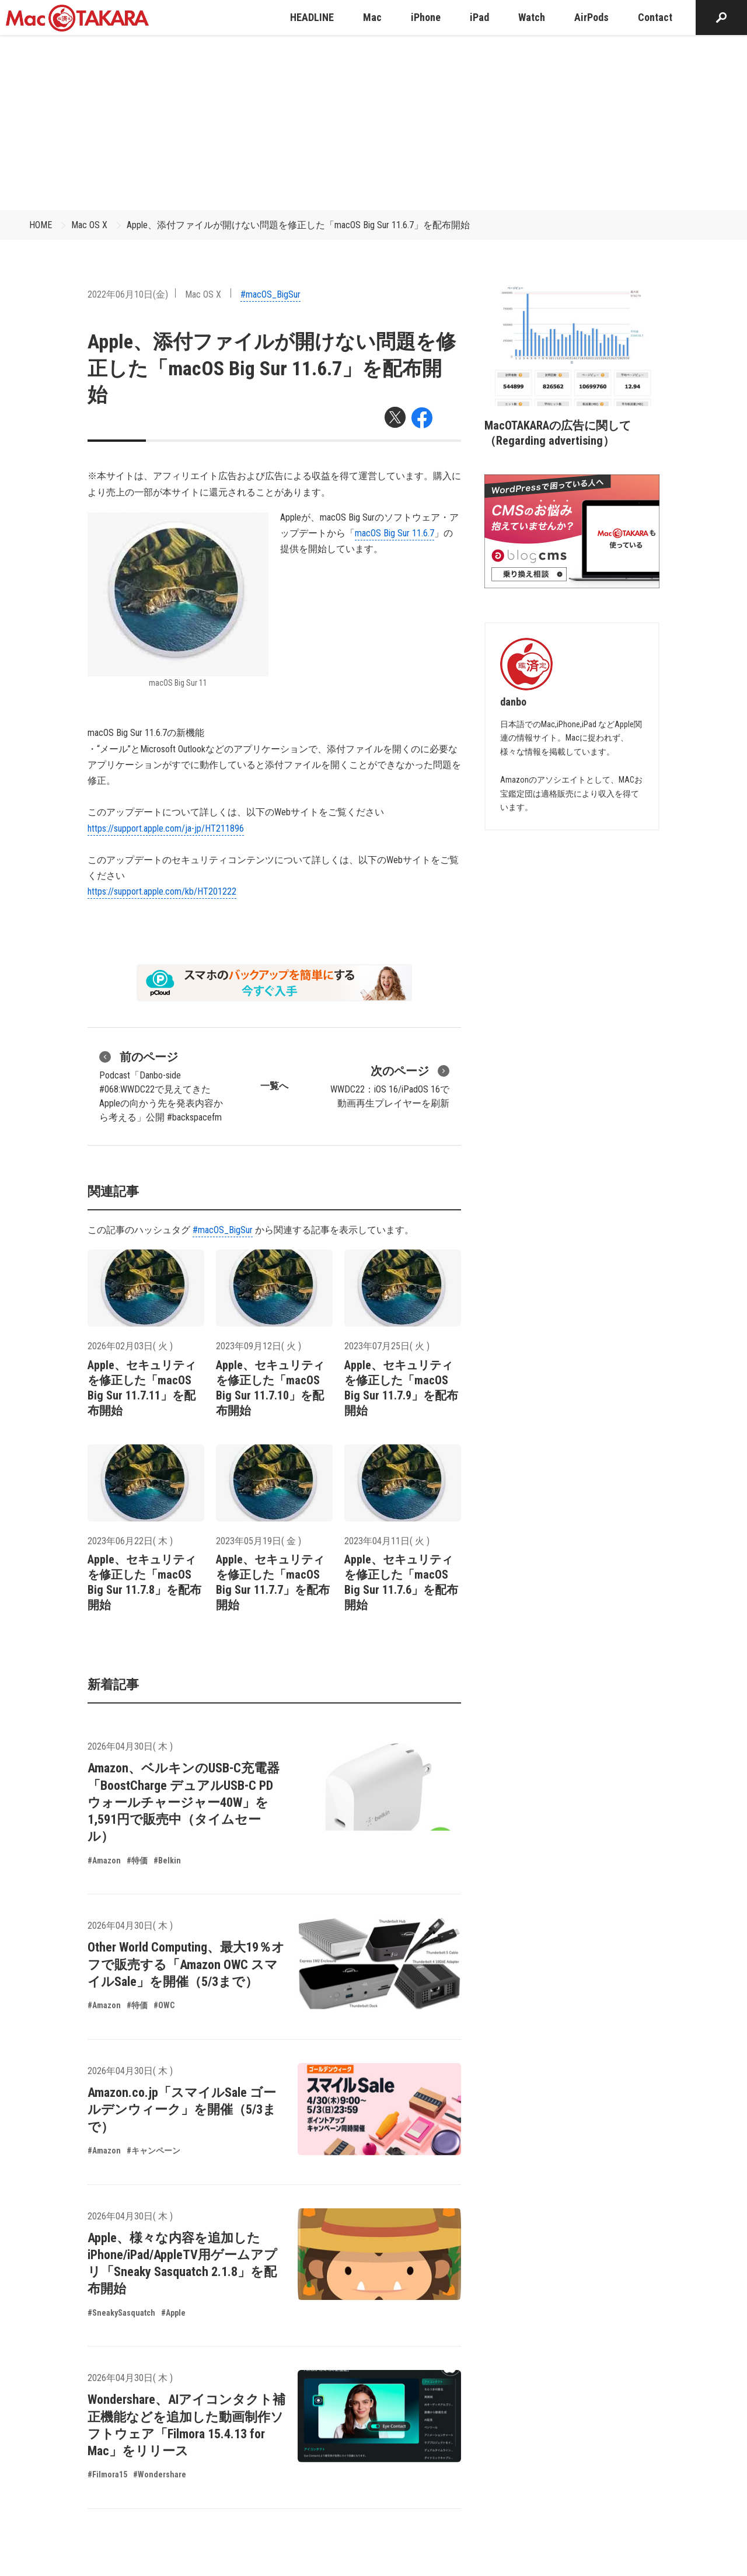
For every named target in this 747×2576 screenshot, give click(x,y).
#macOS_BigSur (270, 294)
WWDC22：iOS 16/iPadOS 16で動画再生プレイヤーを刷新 (389, 1085)
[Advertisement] (373, 122)
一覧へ (274, 1085)
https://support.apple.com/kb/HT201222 (162, 891)
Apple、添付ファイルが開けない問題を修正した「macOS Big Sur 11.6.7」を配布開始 (298, 225)
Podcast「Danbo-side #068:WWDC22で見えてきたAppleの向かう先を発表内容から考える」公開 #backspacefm (161, 1085)
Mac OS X (89, 225)
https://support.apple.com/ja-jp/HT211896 (166, 828)
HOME (40, 225)
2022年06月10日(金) (128, 294)
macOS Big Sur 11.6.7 (394, 533)
